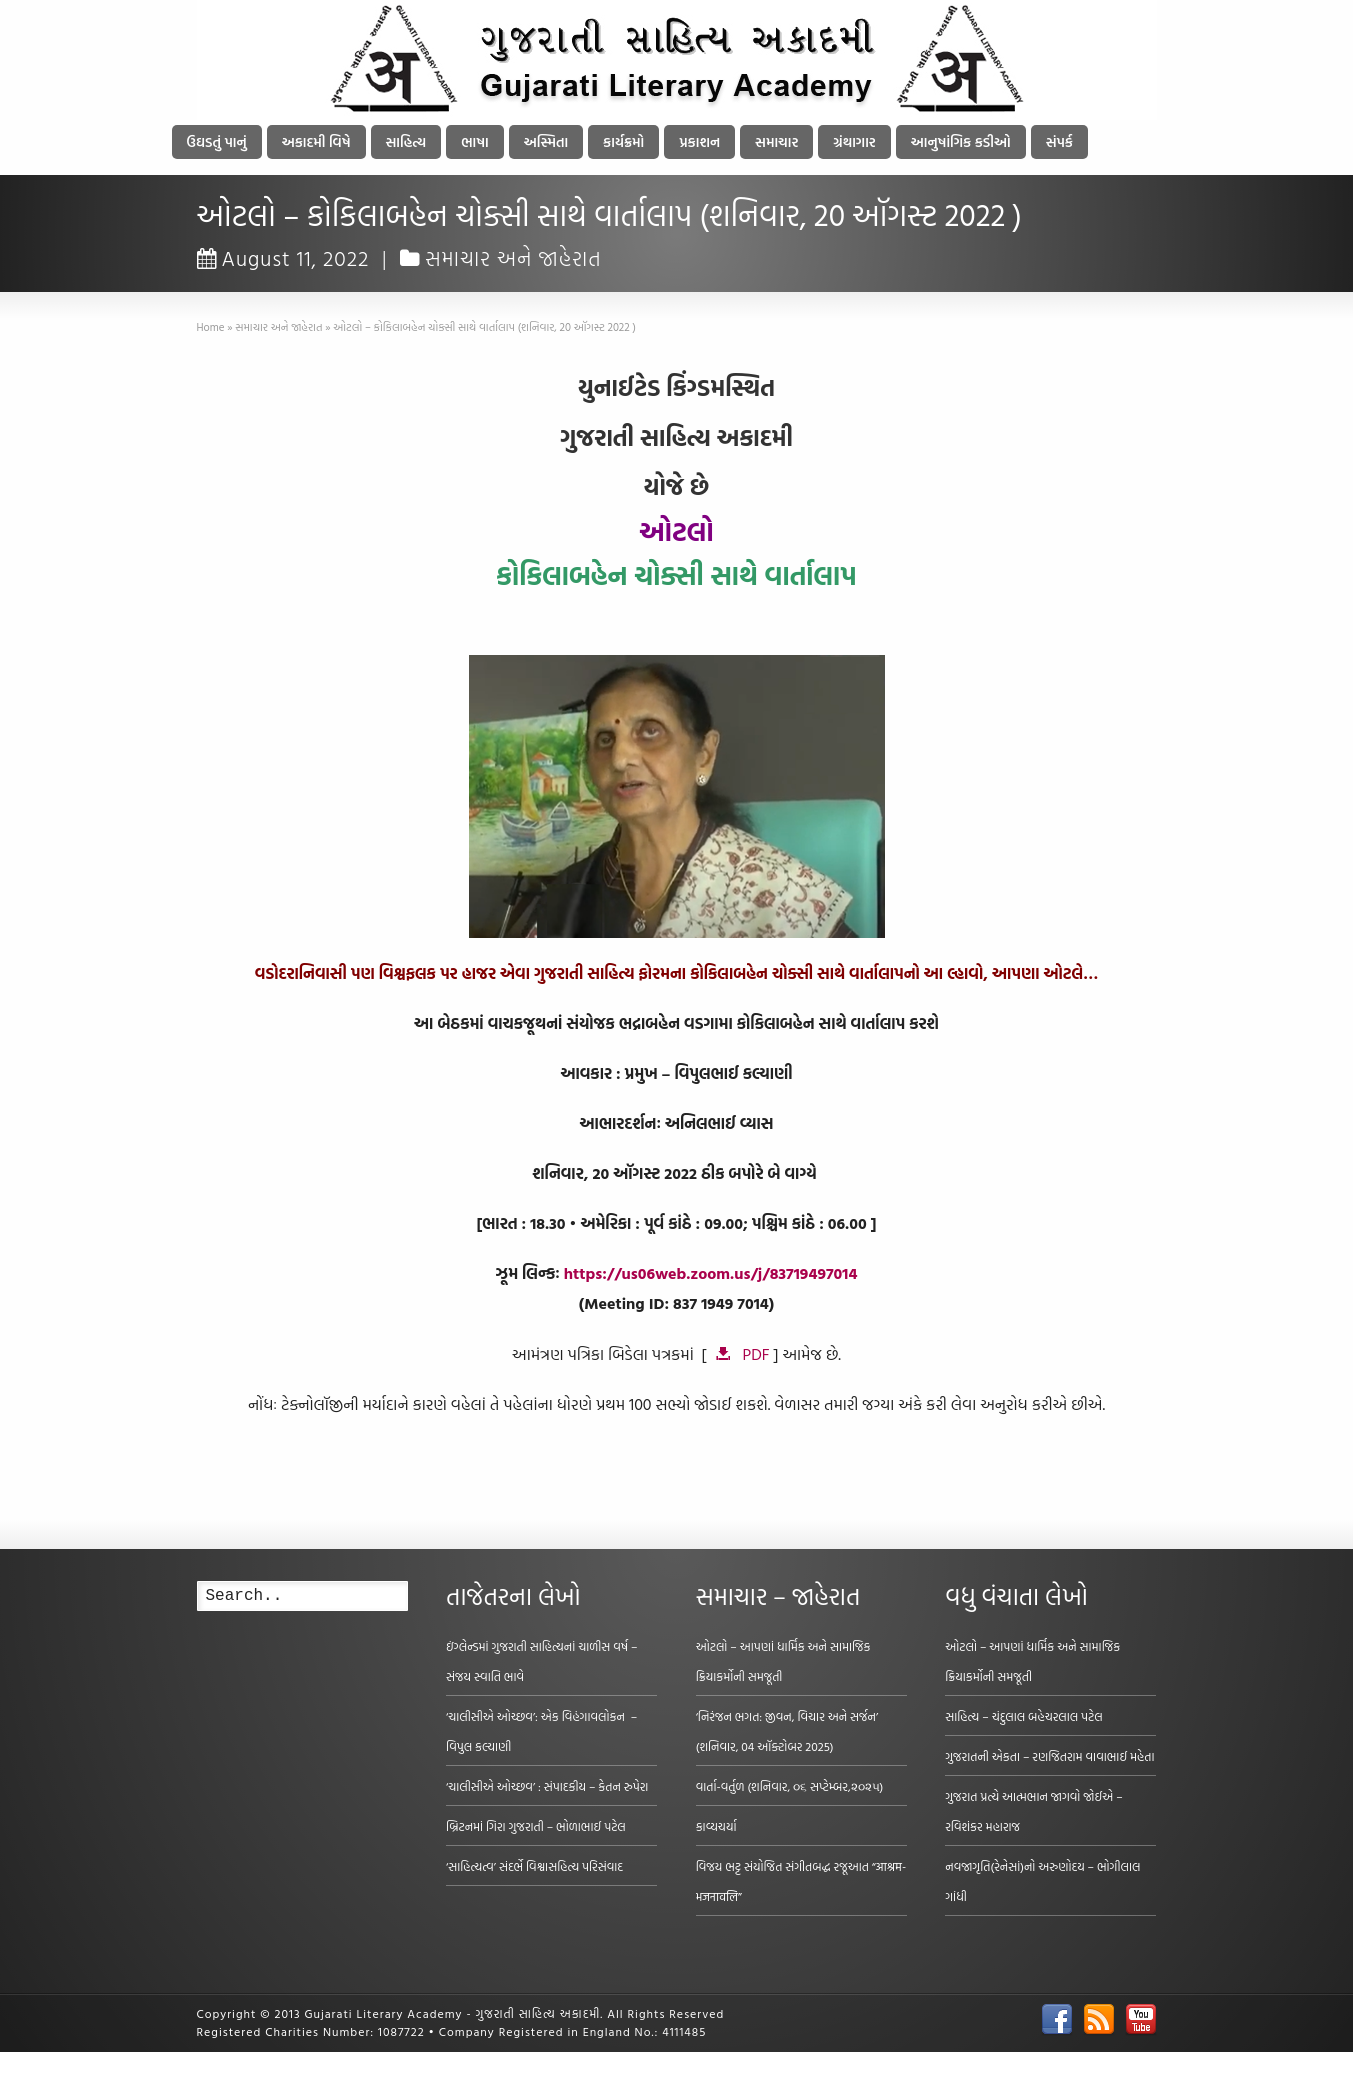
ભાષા (475, 141)
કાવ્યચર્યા (716, 1826)
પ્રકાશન (699, 141)
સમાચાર (776, 141)
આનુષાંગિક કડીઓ (961, 141)
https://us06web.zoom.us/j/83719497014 (711, 1273)
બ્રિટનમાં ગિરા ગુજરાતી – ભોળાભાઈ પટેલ (536, 1826)
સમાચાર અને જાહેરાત (513, 258)
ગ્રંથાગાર (854, 141)
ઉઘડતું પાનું (217, 141)
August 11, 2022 (283, 258)
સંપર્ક (1059, 141)
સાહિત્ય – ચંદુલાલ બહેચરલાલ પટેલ (1024, 1716)
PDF (756, 1354)
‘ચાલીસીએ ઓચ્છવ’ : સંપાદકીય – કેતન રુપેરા (547, 1786)
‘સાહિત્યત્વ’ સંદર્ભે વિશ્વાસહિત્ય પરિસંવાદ (534, 1866)
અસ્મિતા (546, 141)
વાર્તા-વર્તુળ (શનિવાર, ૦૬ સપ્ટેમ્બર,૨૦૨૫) (790, 1786)
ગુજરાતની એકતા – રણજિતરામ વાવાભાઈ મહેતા (1049, 1756)
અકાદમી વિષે (316, 141)
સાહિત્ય (406, 141)
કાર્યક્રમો (623, 141)
